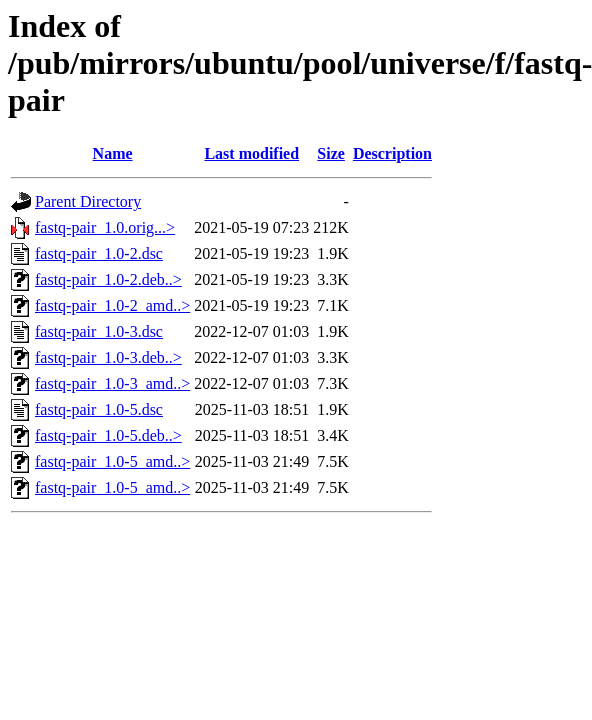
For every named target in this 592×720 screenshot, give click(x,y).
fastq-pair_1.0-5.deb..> (108, 435)
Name (113, 153)
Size (331, 153)
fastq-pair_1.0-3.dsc (99, 331)
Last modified (251, 153)
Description (392, 153)
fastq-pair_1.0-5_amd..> (112, 461)
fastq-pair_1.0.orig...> (105, 227)
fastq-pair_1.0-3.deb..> (108, 357)
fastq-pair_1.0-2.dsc (99, 253)
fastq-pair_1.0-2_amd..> (112, 305)
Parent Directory (88, 201)
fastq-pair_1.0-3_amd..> (112, 383)
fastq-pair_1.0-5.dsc (99, 409)
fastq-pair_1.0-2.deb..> (108, 279)
